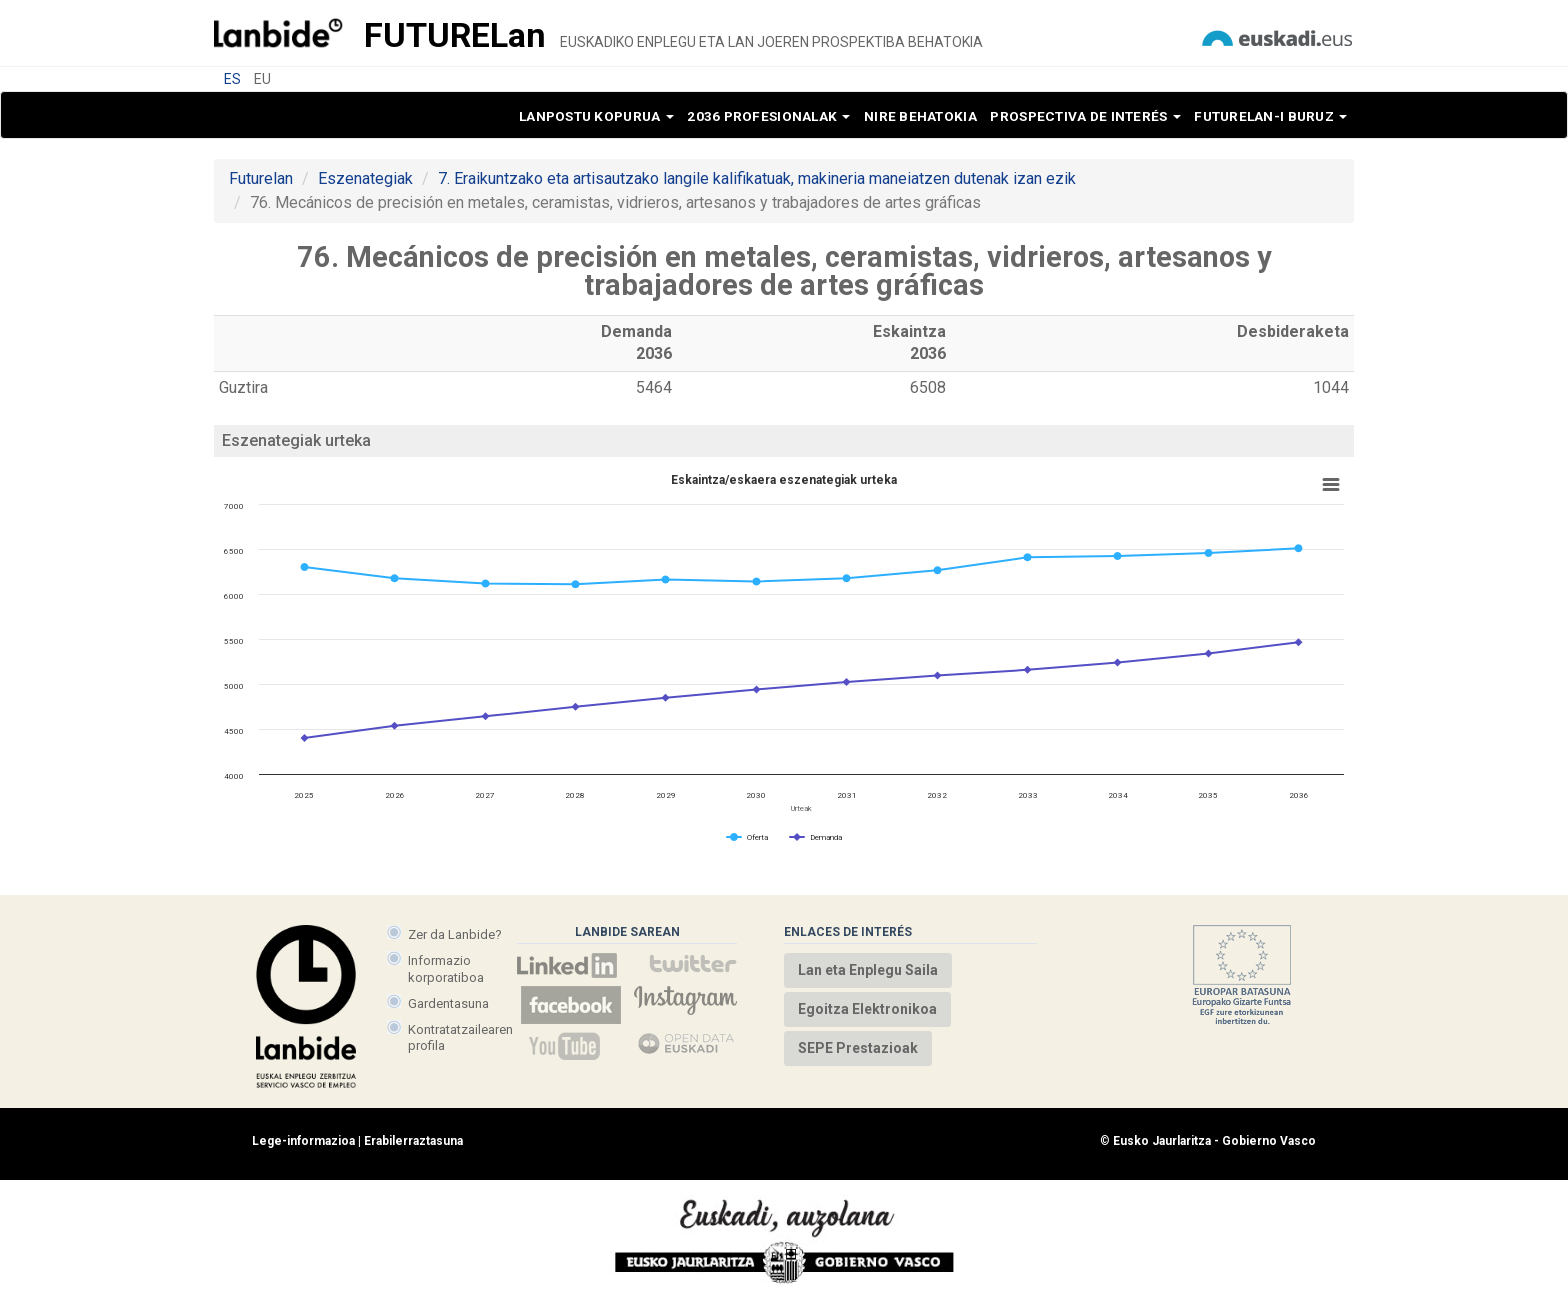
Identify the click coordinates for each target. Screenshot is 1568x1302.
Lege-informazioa (303, 1141)
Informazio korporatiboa (446, 968)
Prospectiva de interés (1085, 116)
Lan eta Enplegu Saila (868, 970)
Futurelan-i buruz (1270, 116)
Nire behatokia (920, 116)
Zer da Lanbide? (455, 934)
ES (232, 79)
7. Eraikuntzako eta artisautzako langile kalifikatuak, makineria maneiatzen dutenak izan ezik (757, 178)
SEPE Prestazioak (858, 1048)
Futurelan (261, 178)
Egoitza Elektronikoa (867, 1009)
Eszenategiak (365, 178)
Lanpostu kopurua (596, 116)
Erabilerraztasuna (413, 1141)
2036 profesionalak (768, 116)
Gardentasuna (448, 1003)
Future (455, 35)
